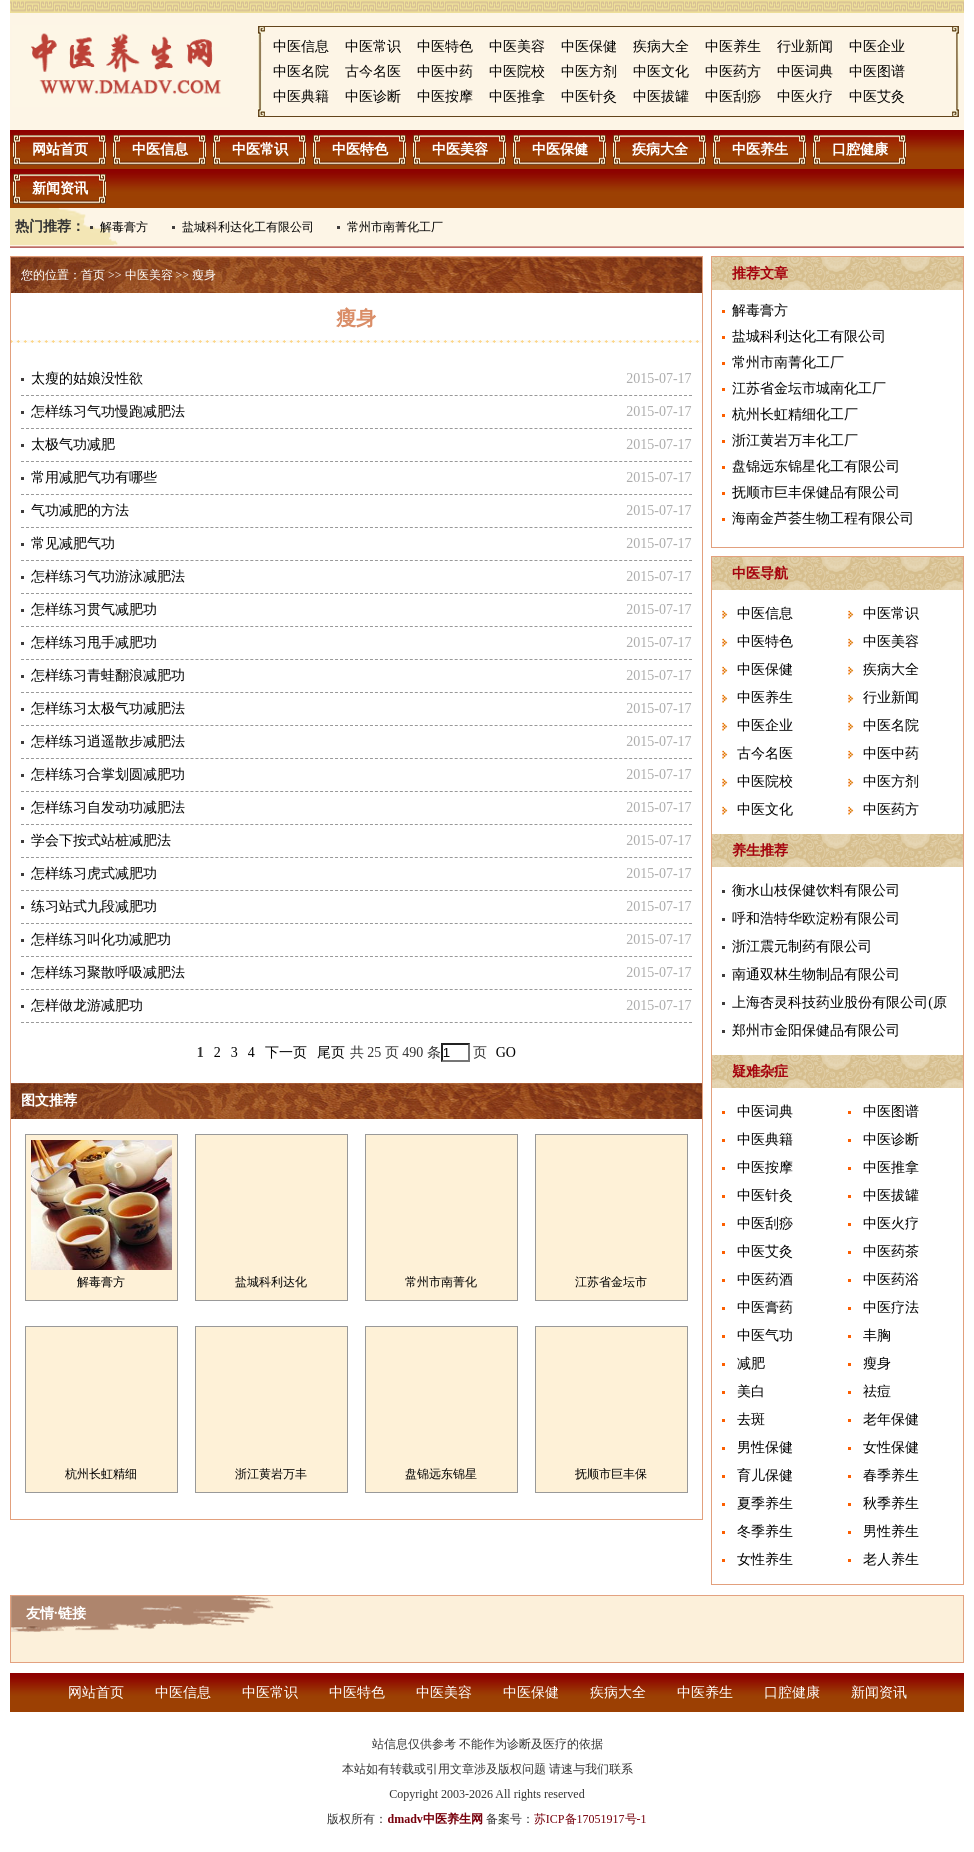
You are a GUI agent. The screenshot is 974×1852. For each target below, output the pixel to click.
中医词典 (805, 71)
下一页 (286, 1052)
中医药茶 (891, 1251)
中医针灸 (589, 96)
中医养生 (733, 46)
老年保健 (891, 1419)
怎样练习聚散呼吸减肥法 (108, 972)
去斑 (751, 1419)
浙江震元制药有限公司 (802, 946)
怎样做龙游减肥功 (87, 1005)
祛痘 (877, 1391)
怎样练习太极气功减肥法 (108, 708)
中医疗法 (891, 1307)
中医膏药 (765, 1307)
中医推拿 (517, 96)
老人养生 (891, 1559)
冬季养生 (765, 1531)
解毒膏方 (124, 227)
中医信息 (301, 46)
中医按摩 (445, 96)
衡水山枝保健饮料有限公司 (816, 890)
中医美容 (517, 46)
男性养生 (891, 1531)
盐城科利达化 (271, 1282)
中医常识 (373, 46)
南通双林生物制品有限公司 (816, 974)
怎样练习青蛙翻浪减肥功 (108, 675)
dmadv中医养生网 (434, 1819)
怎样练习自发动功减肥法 (108, 807)
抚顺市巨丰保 (611, 1474)
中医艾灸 (877, 96)
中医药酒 (765, 1279)
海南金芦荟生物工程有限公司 (823, 518)
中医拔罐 (661, 96)
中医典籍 (301, 96)
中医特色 (445, 46)
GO (506, 1052)
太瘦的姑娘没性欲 (87, 378)
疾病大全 (661, 46)
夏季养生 (765, 1503)
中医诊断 (373, 96)
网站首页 (60, 149)
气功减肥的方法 (80, 510)
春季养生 (891, 1475)
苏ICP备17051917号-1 (590, 1819)
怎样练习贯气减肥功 (94, 609)
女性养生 (765, 1559)
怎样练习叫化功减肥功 (101, 939)
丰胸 (877, 1335)
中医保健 (589, 46)
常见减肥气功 (73, 543)
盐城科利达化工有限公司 (248, 227)
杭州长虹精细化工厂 (795, 414)
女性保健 (891, 1447)
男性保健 (765, 1447)
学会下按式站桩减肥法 (101, 840)
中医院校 (517, 71)
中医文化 (661, 71)
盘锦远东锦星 (441, 1474)
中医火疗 (805, 96)
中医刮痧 (733, 96)
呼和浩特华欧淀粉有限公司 (816, 918)
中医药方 (733, 71)
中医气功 (765, 1335)
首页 (93, 275)
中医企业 (877, 46)
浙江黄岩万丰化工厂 (795, 440)
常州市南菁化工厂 (395, 227)
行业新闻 (805, 46)
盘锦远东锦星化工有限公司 (816, 466)
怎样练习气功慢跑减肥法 (108, 411)
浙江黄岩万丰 (271, 1474)
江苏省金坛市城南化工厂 (809, 388)
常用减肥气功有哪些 (94, 477)
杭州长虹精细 (101, 1474)
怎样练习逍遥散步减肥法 (108, 741)
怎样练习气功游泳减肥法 (108, 576)
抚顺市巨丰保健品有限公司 (816, 492)
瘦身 (204, 275)
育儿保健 (765, 1475)
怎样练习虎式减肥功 (94, 873)
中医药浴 (891, 1279)
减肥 (751, 1363)
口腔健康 (860, 149)
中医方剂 (589, 71)
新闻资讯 (60, 188)
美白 (751, 1391)
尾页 (331, 1052)
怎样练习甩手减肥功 (94, 642)
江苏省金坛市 (611, 1282)
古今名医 (373, 71)
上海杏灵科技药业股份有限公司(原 (839, 1002)
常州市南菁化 (441, 1282)
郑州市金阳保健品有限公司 (816, 1030)
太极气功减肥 (73, 444)
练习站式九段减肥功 (94, 906)
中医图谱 (877, 71)
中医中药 (445, 71)
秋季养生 (891, 1503)
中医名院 (301, 71)
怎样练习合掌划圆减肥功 (108, 774)
